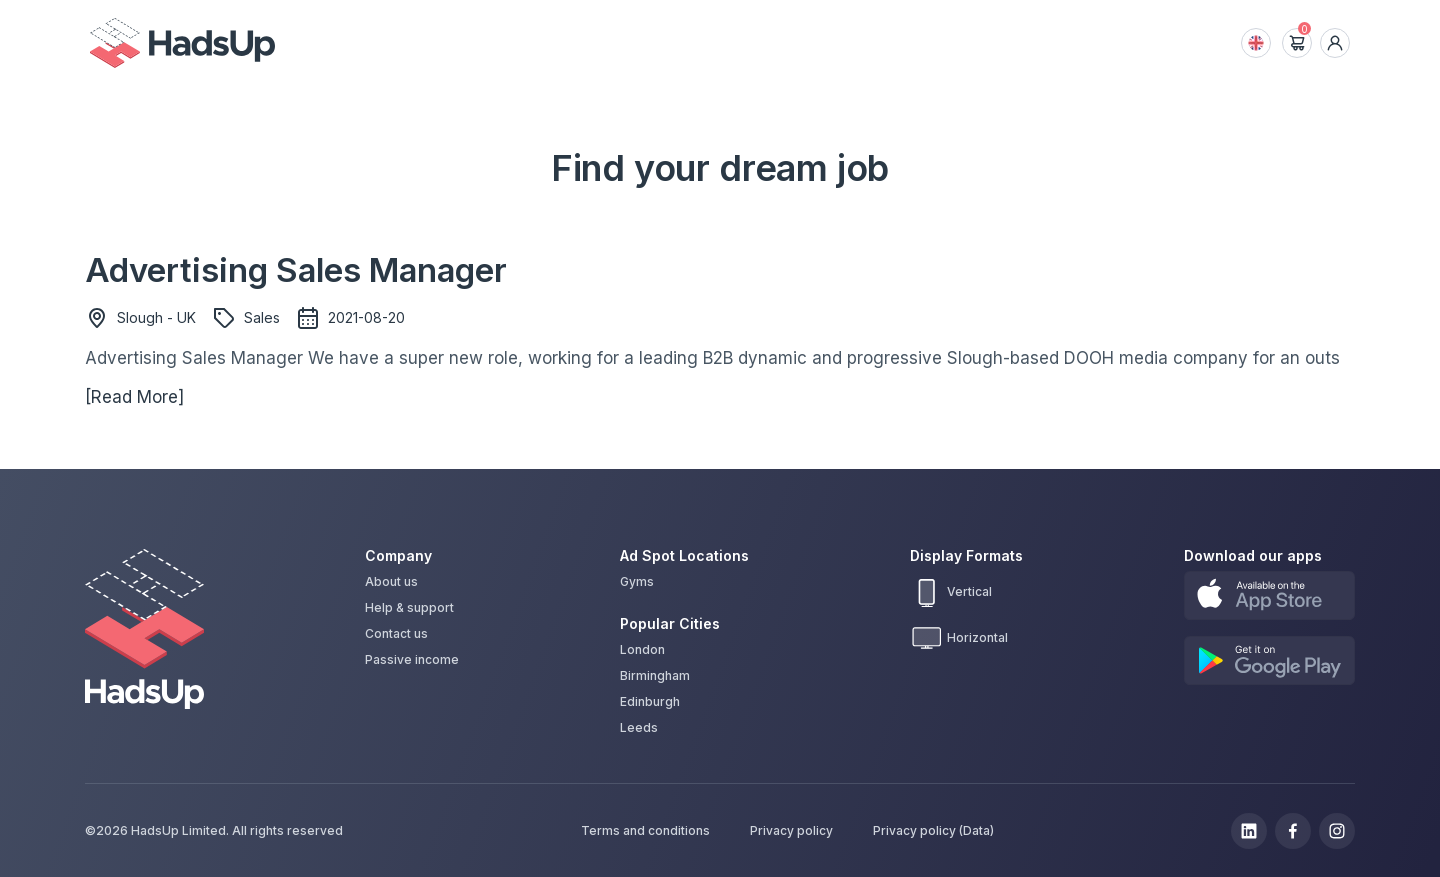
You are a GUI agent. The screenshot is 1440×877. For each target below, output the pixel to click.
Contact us (396, 634)
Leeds (639, 727)
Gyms (637, 581)
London (642, 649)
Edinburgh (650, 701)
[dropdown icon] (1335, 43)
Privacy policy (791, 831)
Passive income (412, 660)
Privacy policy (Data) (933, 831)
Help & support (409, 608)
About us (391, 582)
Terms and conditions (645, 831)
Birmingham (655, 675)
